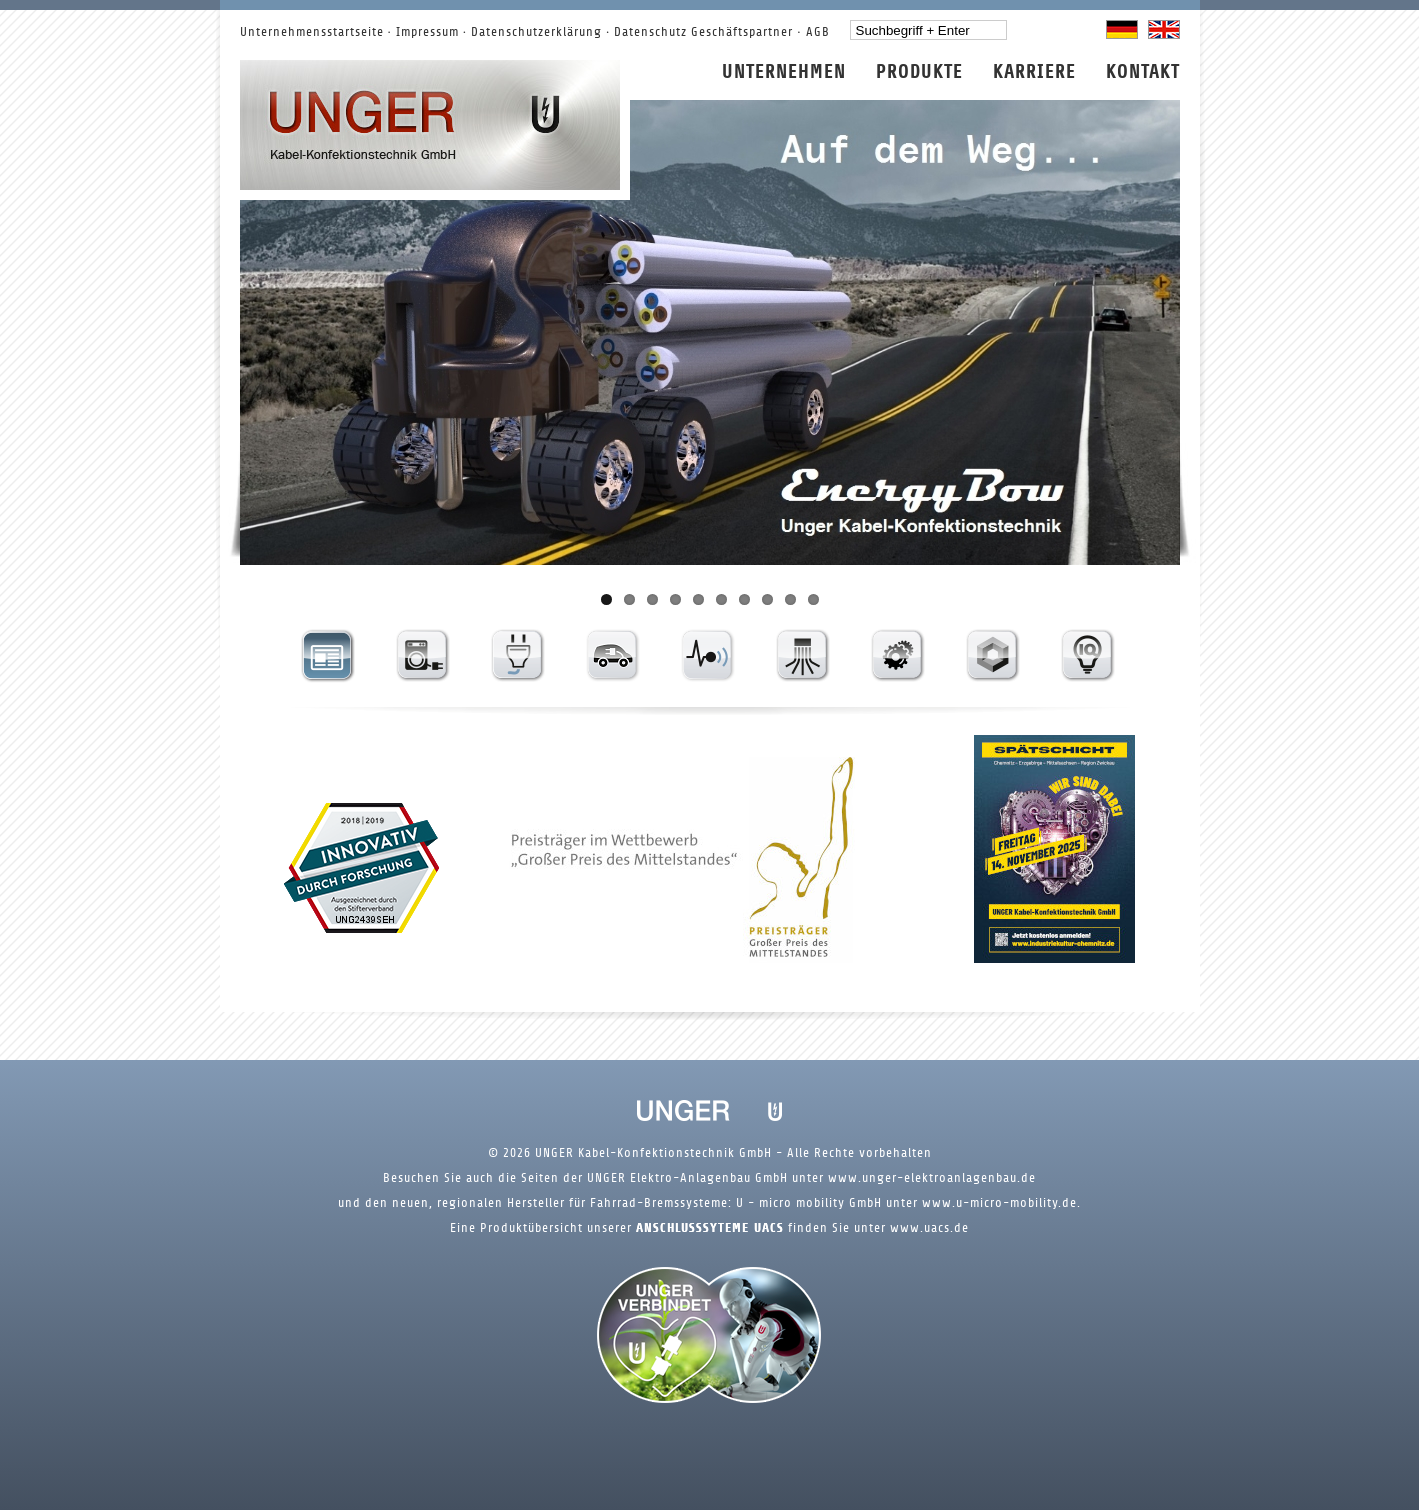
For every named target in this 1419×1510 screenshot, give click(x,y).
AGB (818, 32)
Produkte (919, 72)
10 (813, 599)
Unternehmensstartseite (312, 32)
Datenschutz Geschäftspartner (703, 32)
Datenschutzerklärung (536, 32)
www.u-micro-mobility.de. (999, 1203)
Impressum (427, 32)
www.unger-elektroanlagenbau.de (930, 1178)
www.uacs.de (929, 1228)
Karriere (1034, 72)
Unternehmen (784, 72)
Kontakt (1143, 72)
